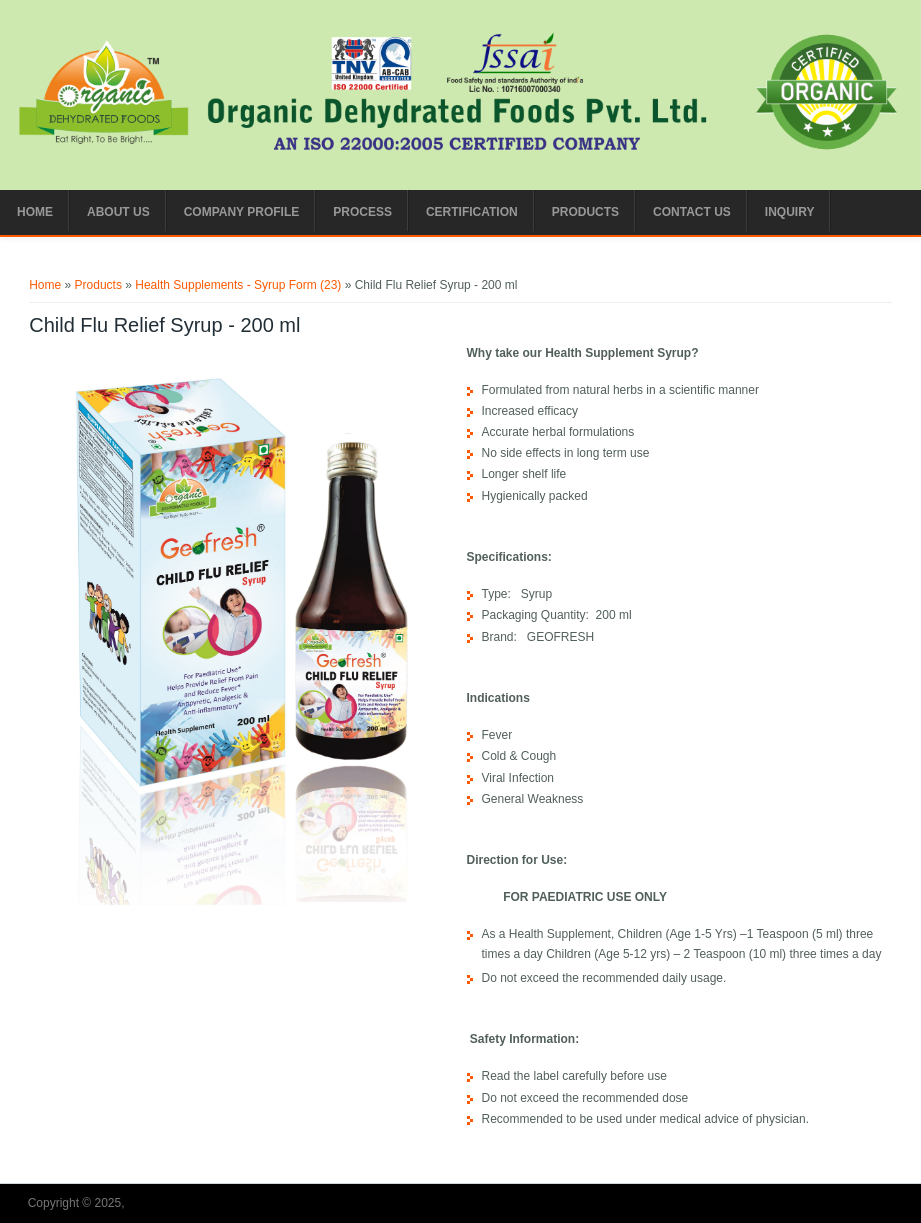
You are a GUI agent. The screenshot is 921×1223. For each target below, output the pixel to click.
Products (585, 212)
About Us (118, 212)
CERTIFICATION (472, 212)
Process (362, 212)
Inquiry (790, 212)
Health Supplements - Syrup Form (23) (238, 285)
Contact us (692, 212)
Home (35, 212)
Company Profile (242, 212)
